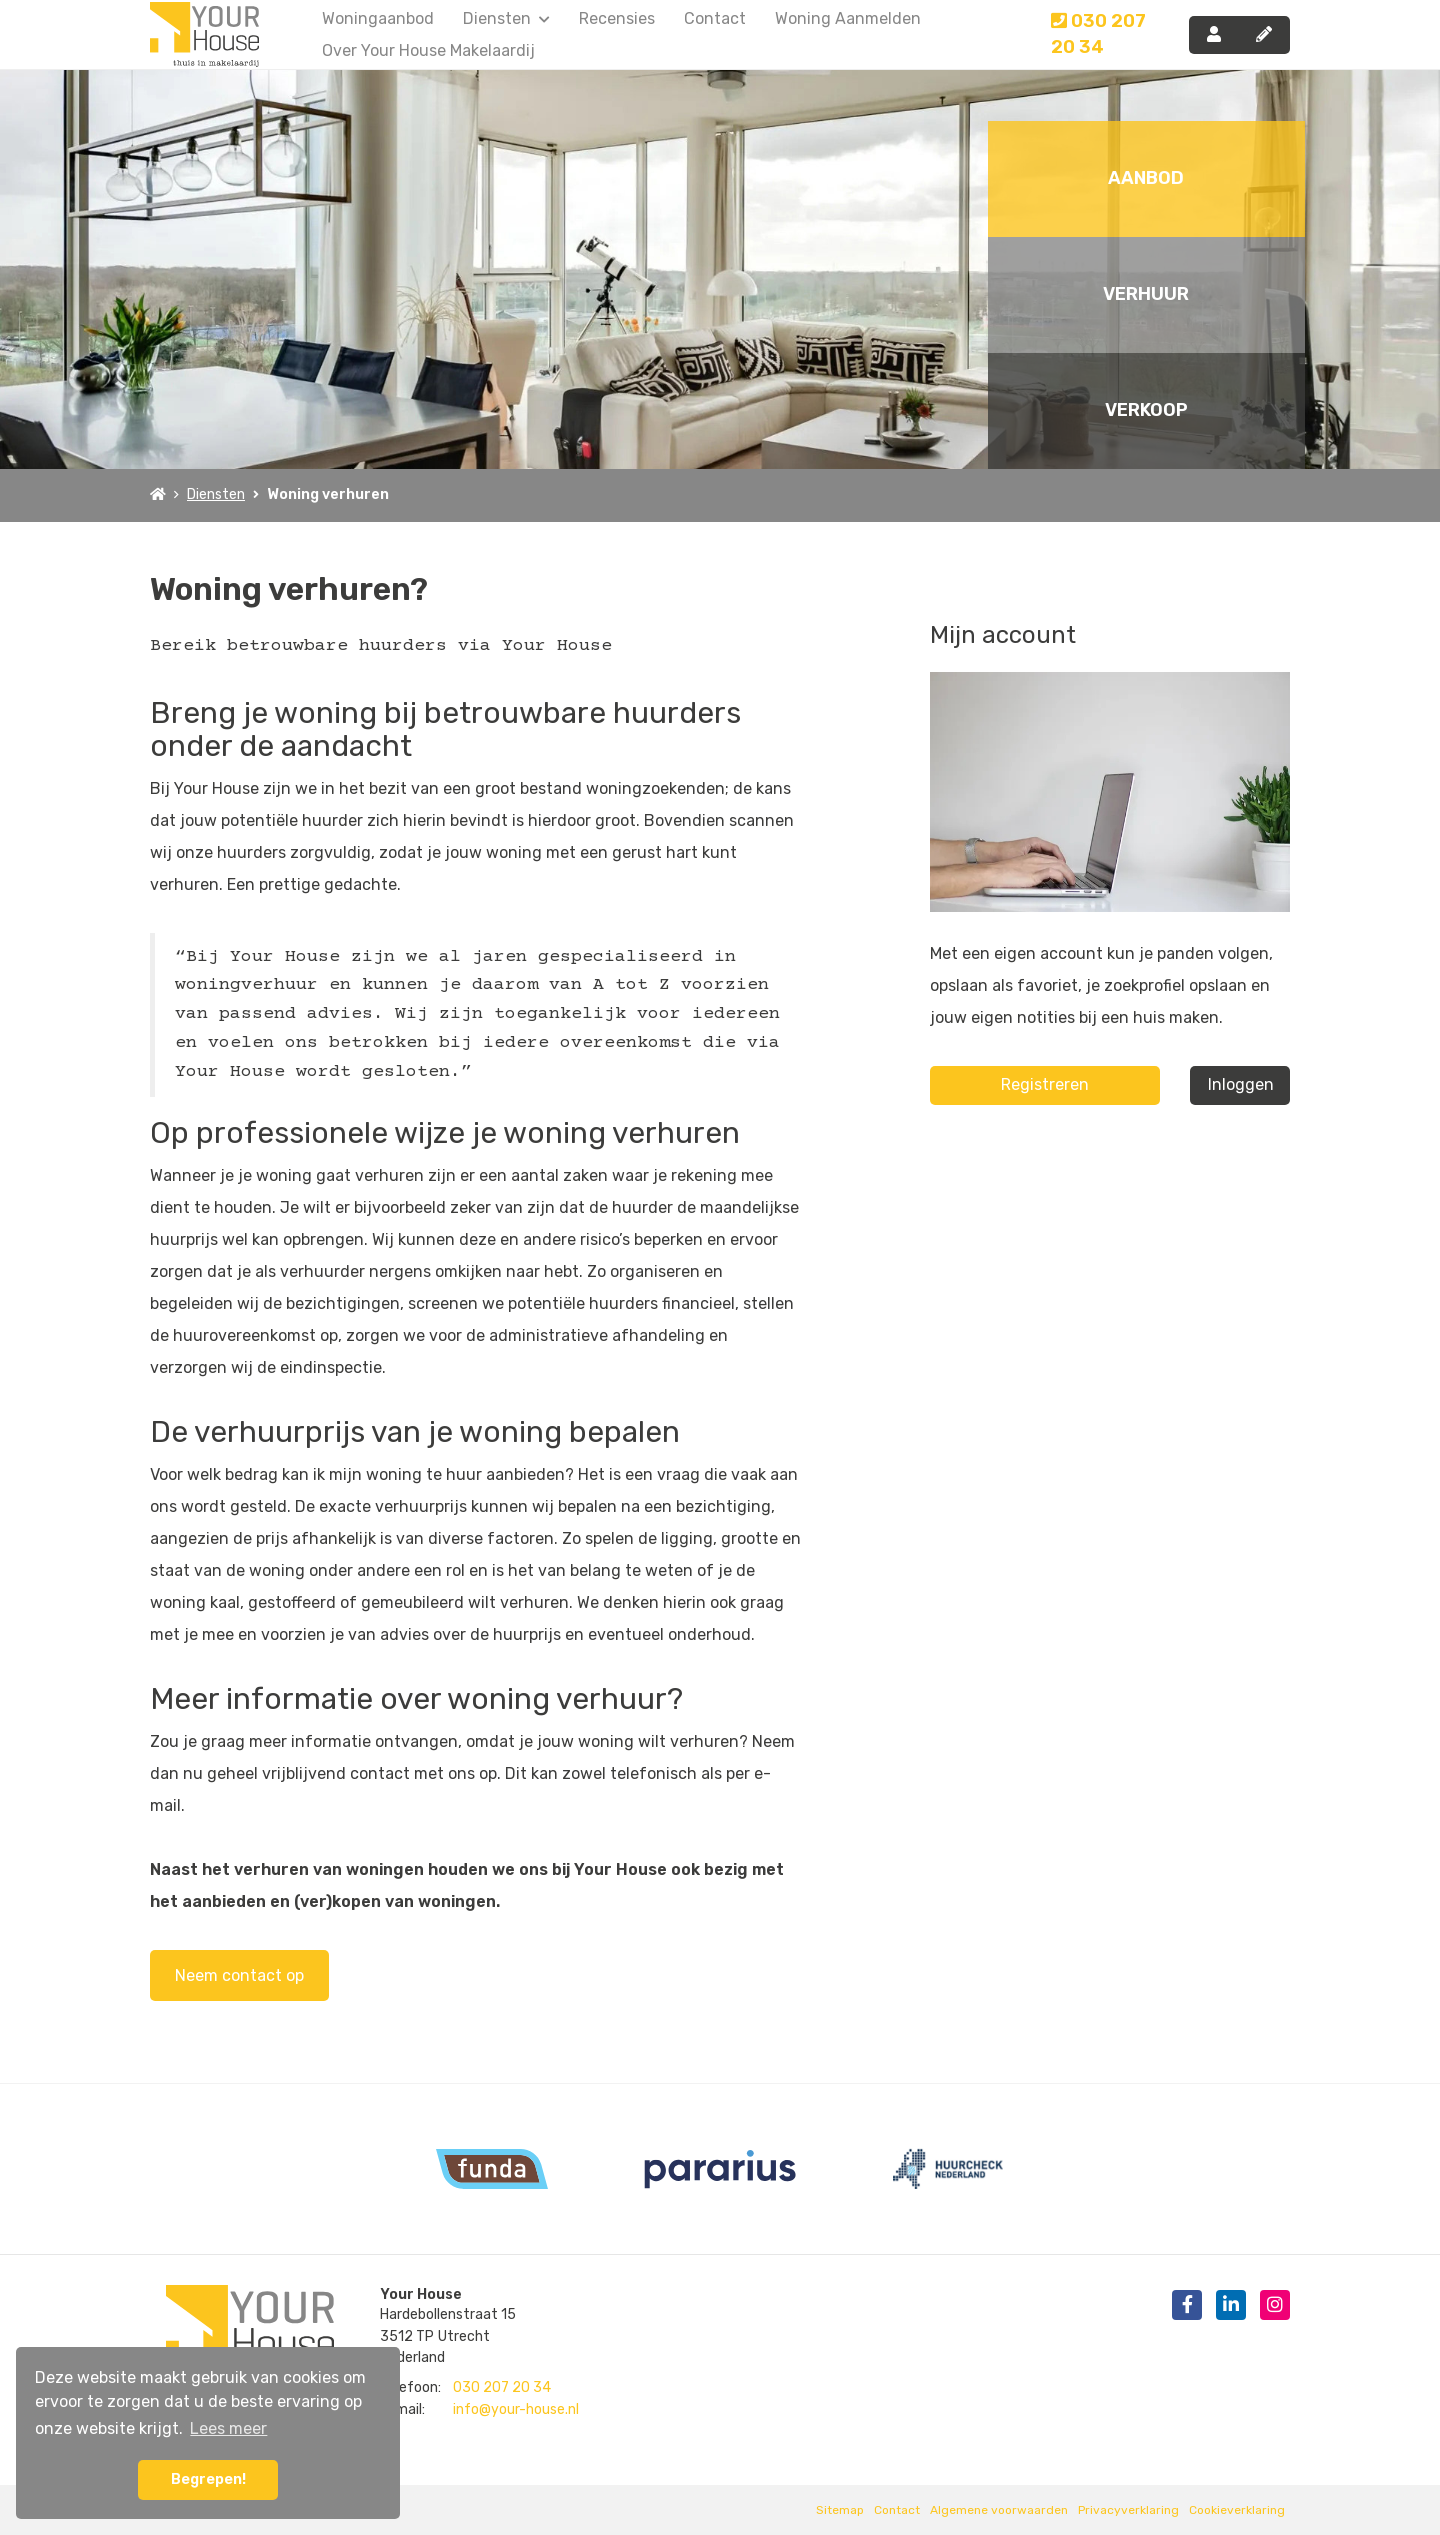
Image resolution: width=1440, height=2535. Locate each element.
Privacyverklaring (1128, 2510)
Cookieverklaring (1237, 2510)
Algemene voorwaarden (999, 2510)
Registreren (1045, 1084)
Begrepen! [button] (208, 2479)
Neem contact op (239, 1975)
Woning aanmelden (848, 18)
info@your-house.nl (516, 2409)
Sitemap (840, 2510)
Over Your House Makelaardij (428, 50)
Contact (715, 18)
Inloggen (1241, 1084)
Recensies (617, 18)
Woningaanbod (378, 18)
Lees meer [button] (228, 2428)
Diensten (506, 18)
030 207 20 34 (1098, 34)
